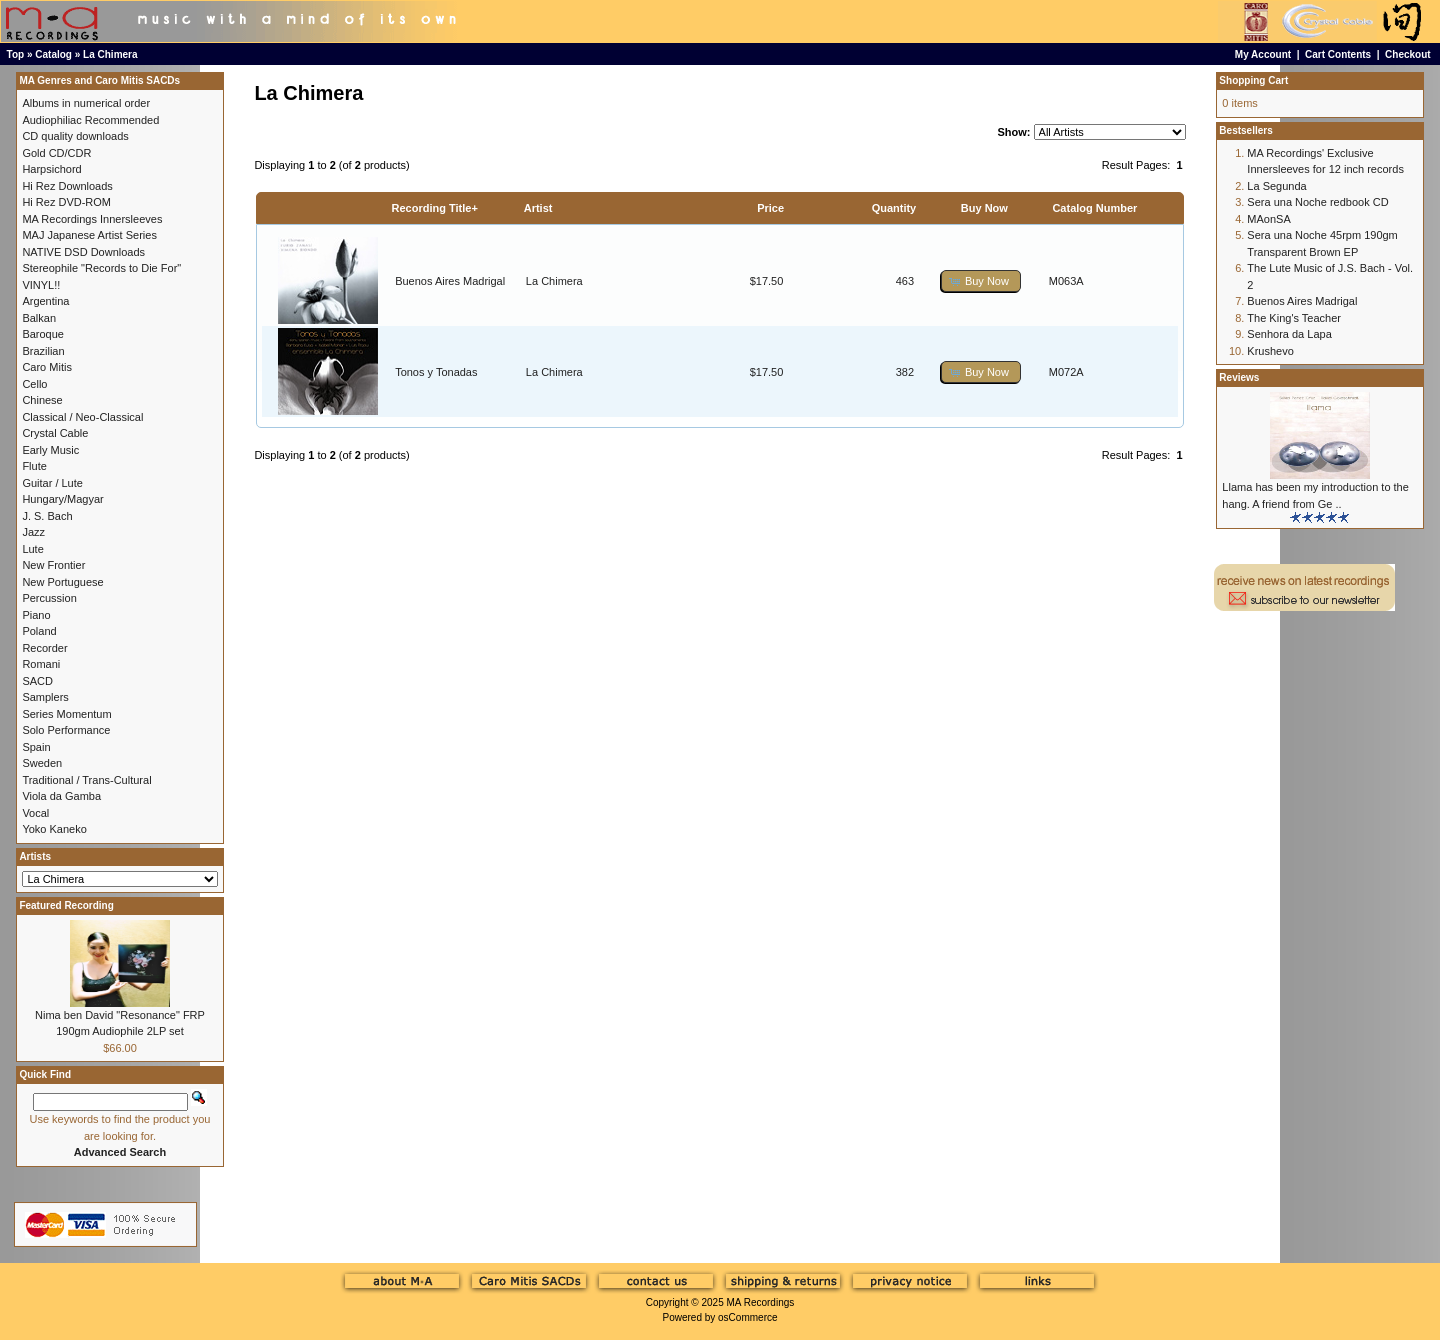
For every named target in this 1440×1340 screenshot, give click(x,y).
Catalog (53, 54)
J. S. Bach (47, 516)
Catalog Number (1094, 208)
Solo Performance (66, 730)
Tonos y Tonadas (436, 372)
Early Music (50, 450)
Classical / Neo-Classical (82, 417)
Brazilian (43, 351)
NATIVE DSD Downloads (83, 252)
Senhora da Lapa (1289, 334)
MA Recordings (760, 1302)
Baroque (43, 334)
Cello (34, 384)
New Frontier (53, 565)
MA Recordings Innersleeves (92, 219)
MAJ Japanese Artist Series (89, 235)
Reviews (1239, 377)
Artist (538, 208)
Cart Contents (1338, 54)
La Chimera (110, 54)
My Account (1263, 54)
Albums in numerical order (86, 103)
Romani (41, 664)
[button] (981, 281)
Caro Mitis (47, 367)
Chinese (42, 400)
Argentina (45, 301)
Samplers (45, 697)
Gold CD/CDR (56, 153)
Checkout (1408, 54)
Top (16, 54)
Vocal (35, 813)
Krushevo (1270, 351)
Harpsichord (51, 169)
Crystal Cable (55, 433)
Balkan (39, 318)
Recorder (44, 648)
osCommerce (747, 1317)
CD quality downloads (75, 136)
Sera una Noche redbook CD (1317, 202)
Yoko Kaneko (54, 829)
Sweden (42, 763)
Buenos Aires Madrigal (450, 281)
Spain (36, 747)
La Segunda (1276, 186)
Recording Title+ (435, 208)
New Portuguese (62, 582)
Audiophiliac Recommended (90, 120)
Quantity (894, 208)
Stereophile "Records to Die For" (101, 268)
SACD (37, 681)
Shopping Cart (1253, 80)
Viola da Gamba (61, 796)
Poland (39, 631)
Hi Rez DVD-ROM (66, 202)
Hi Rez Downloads (67, 186)
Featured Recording (66, 905)
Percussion (49, 598)
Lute (32, 549)
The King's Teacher (1294, 318)
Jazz (33, 532)
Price (770, 208)
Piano (36, 615)
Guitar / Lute (52, 483)
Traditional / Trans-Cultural (86, 780)
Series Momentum (66, 714)
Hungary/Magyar (62, 499)
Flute (34, 466)
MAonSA (1268, 219)
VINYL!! (41, 285)
